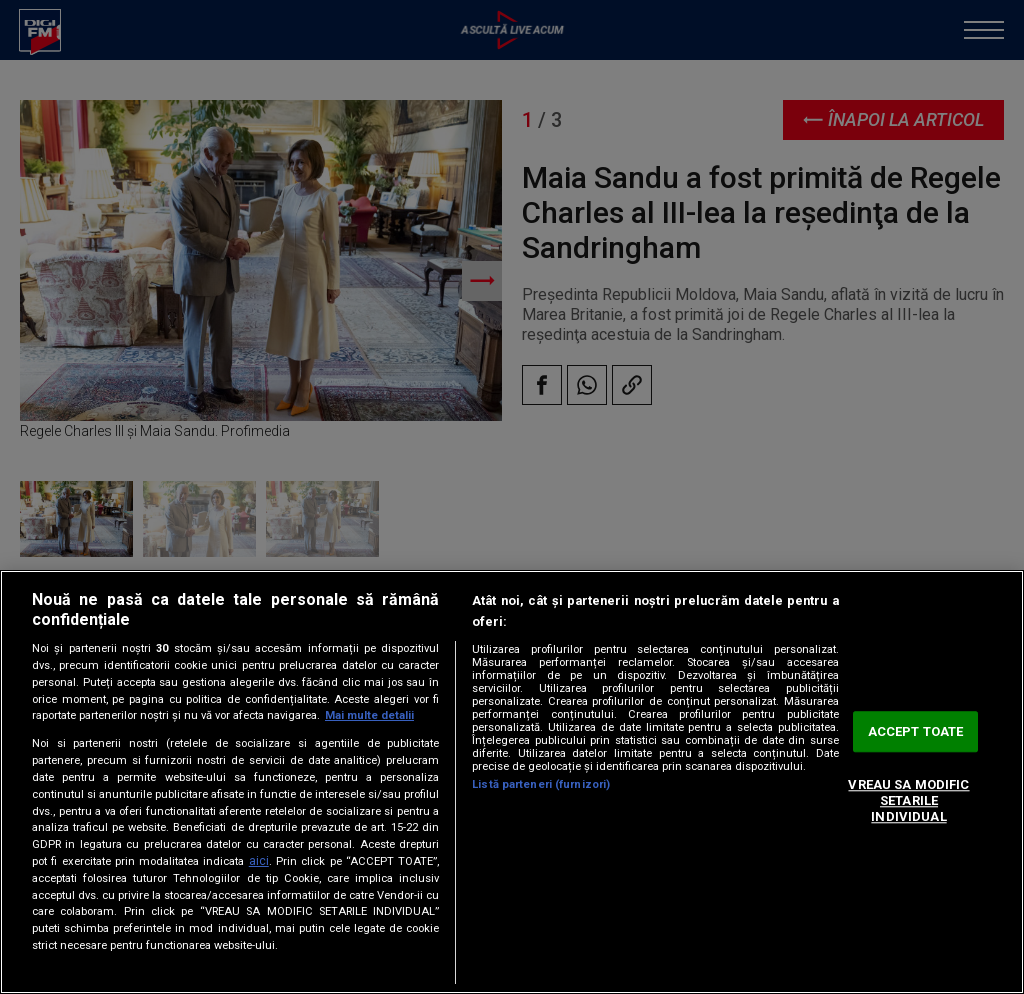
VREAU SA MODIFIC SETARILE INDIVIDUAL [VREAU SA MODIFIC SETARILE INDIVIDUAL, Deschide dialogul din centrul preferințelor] (908, 801)
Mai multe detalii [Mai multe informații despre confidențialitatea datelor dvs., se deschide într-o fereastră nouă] (369, 715)
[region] (512, 782)
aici (259, 861)
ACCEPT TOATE (916, 731)
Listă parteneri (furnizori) (541, 784)
